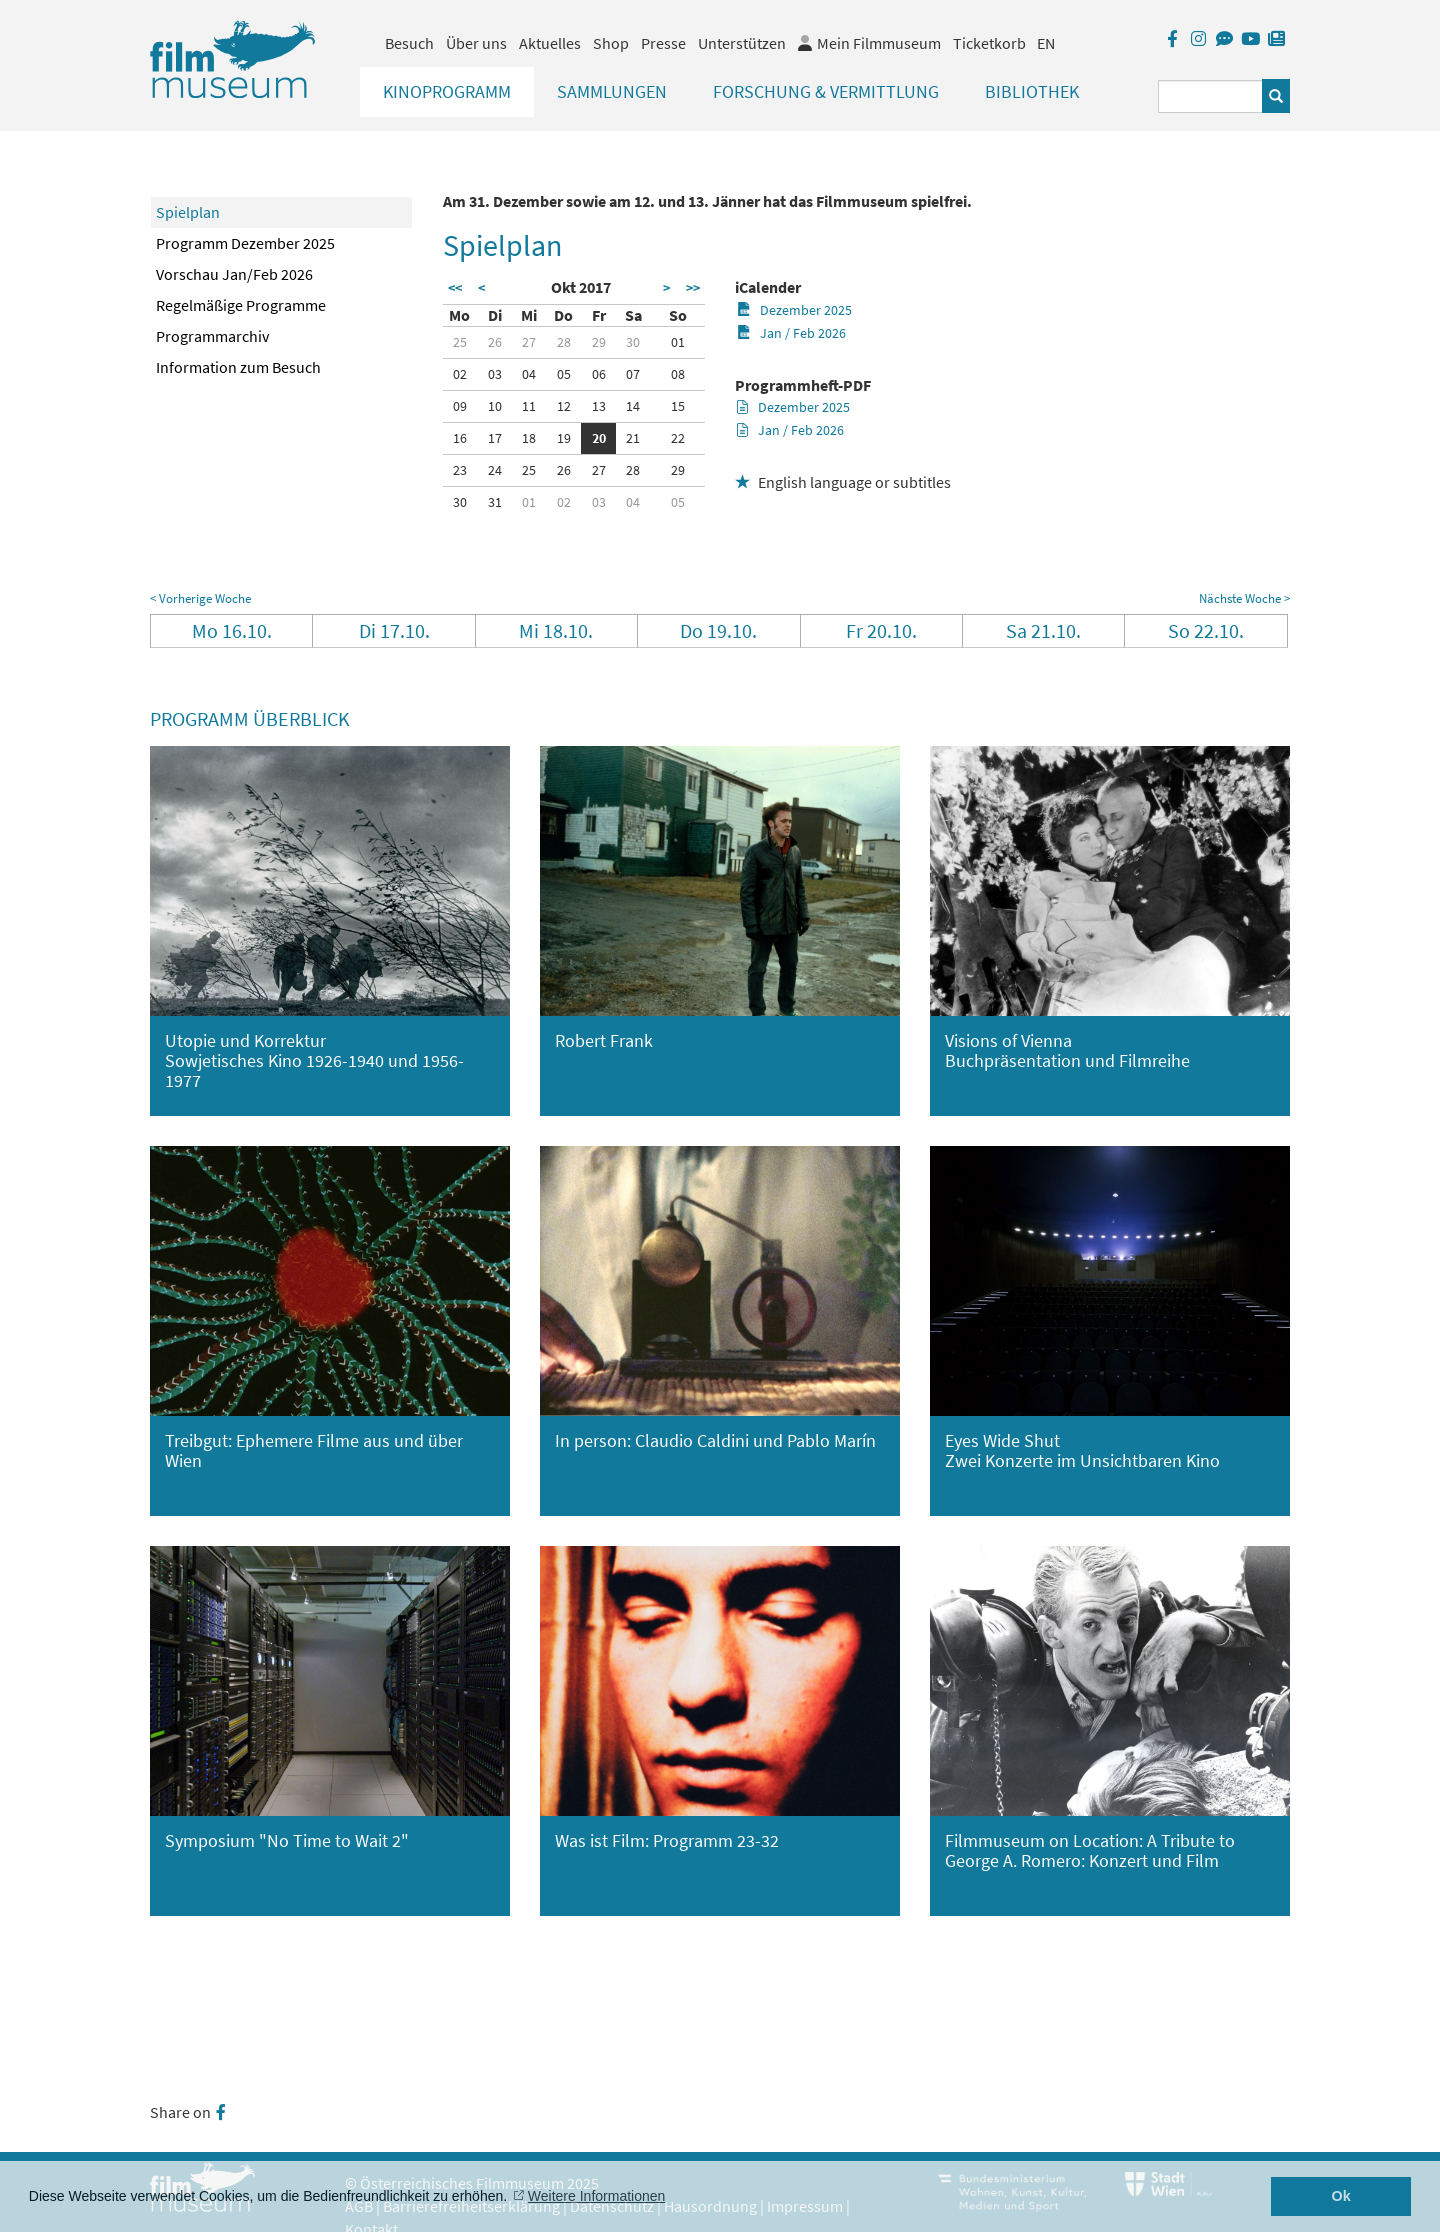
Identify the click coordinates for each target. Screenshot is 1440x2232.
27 (529, 342)
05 (564, 374)
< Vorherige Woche (200, 598)
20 (599, 438)
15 (678, 406)
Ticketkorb (989, 43)
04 (529, 374)
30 (633, 342)
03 (495, 374)
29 (599, 342)
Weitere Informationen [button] (596, 2196)
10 (495, 406)
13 (599, 406)
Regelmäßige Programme (241, 305)
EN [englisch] (1046, 43)
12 (564, 406)
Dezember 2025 (794, 310)
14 (633, 406)
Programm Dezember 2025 (245, 243)
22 (678, 438)
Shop (611, 43)
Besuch (409, 43)
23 (460, 470)
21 (633, 438)
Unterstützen (742, 43)
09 (460, 406)
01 (678, 342)
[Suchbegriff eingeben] (1210, 96)
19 (564, 438)
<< (455, 288)
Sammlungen (612, 91)
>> (693, 288)
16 (460, 438)
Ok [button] (1341, 2196)
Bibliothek (1032, 91)
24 (495, 470)
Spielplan (188, 212)
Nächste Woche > (1244, 598)
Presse (663, 43)
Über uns (476, 43)
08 (678, 374)
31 (495, 502)
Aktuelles (550, 43)
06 (599, 374)
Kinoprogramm (447, 91)
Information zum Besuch (238, 367)
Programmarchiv (212, 336)
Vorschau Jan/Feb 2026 (234, 274)
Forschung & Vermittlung (826, 91)
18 (529, 438)
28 (564, 342)
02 (460, 374)
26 (495, 342)
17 (495, 438)
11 (529, 406)
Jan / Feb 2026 (791, 333)
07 (633, 374)
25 (460, 342)
